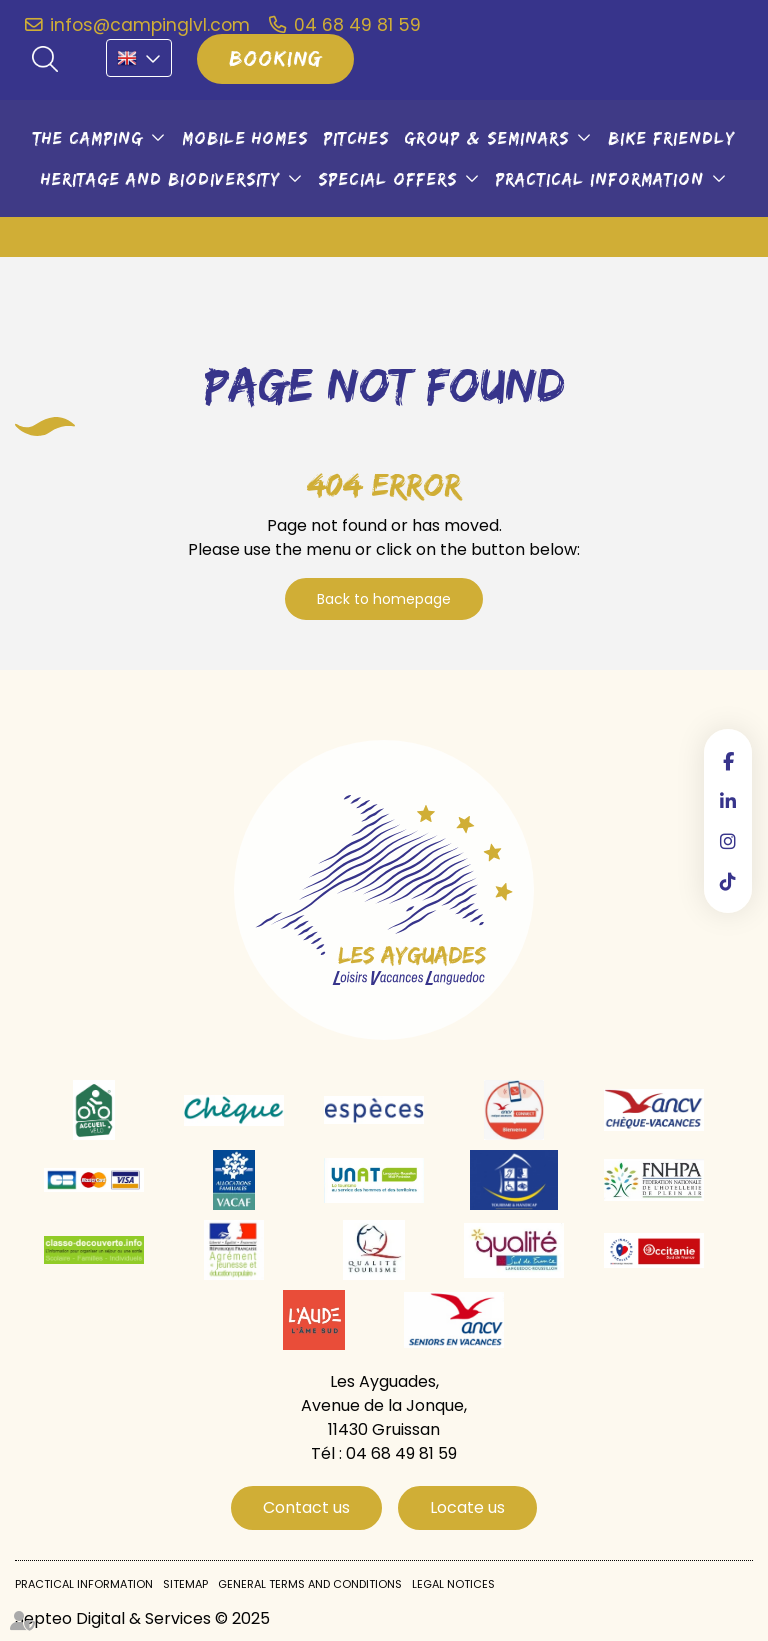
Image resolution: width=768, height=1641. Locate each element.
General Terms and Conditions (310, 1584)
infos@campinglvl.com (150, 25)
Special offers (387, 179)
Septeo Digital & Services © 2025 (142, 1618)
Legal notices (453, 1584)
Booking (275, 58)
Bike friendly (671, 138)
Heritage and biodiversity (160, 179)
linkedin (728, 801)
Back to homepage (384, 599)
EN (139, 58)
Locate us (467, 1507)
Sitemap (185, 1584)
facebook (728, 761)
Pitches (356, 138)
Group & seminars (486, 138)
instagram (728, 841)
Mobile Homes (245, 138)
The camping (88, 138)
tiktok (728, 881)
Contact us (306, 1507)
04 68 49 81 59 (357, 25)
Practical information (599, 179)
